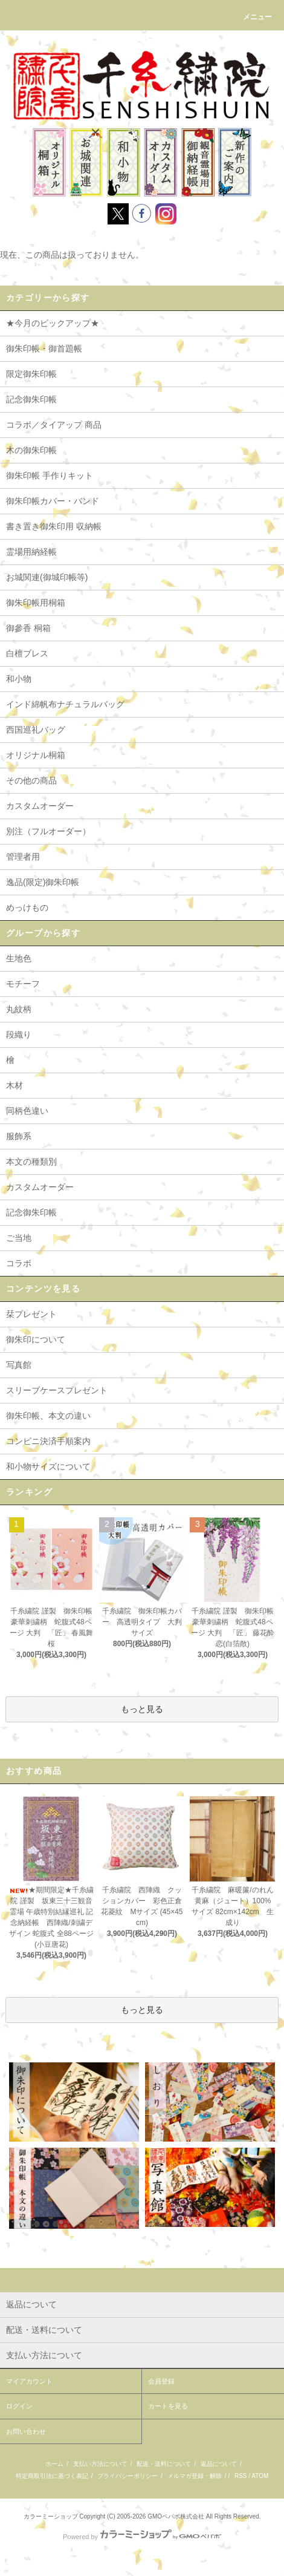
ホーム (54, 2463)
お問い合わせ (26, 2431)
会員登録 (161, 2381)
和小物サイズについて (48, 1466)
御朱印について (35, 1339)
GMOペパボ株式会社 (175, 2516)
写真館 (18, 1365)
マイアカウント (29, 2381)
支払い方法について (100, 2463)
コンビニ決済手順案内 (48, 1441)
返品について (219, 2463)
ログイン (19, 2406)
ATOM (259, 2476)
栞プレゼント (31, 1314)
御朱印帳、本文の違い (48, 1415)
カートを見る (168, 2406)
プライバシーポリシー (127, 2476)
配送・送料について (164, 2463)
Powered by (142, 2536)
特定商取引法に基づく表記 (52, 2476)
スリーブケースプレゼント (57, 1390)
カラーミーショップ (51, 2516)
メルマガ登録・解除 (194, 2476)
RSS (240, 2476)
